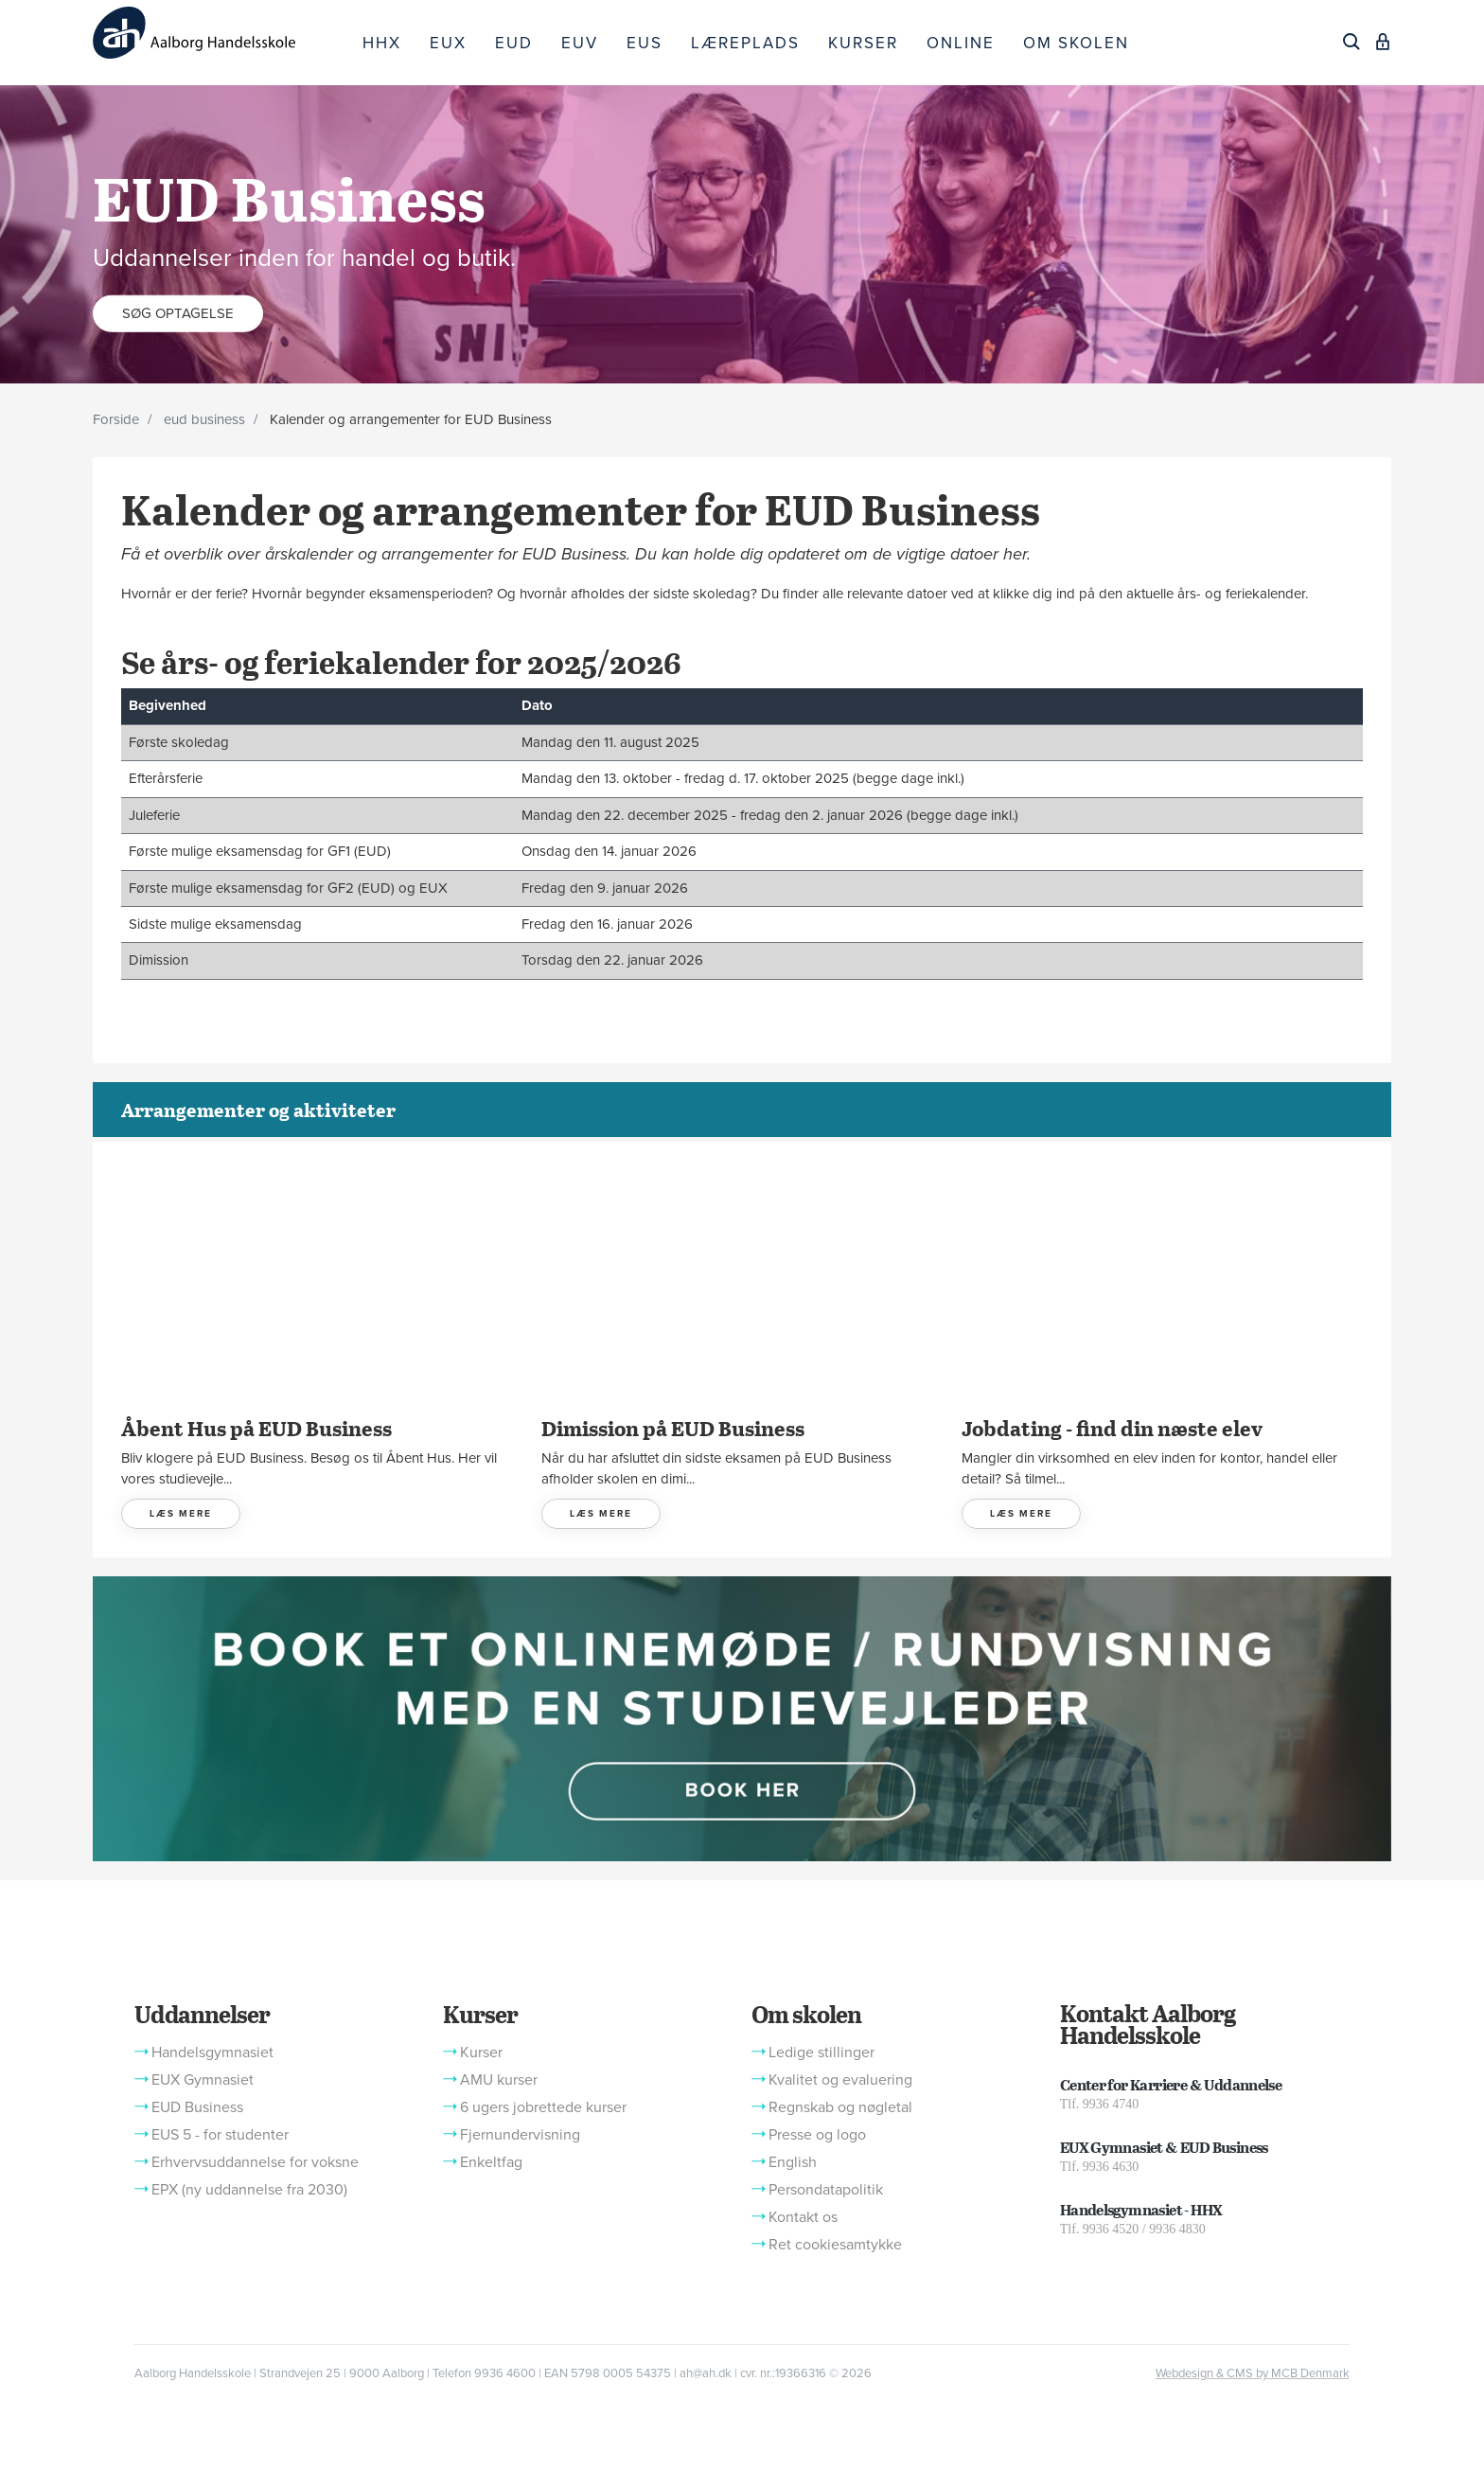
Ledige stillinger (821, 2052)
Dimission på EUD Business (672, 1427)
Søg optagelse (178, 312)
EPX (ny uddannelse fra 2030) (249, 2189)
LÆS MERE (181, 1513)
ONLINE (961, 43)
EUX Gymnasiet (202, 2079)
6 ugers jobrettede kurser (543, 2107)
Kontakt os (803, 2217)
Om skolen (806, 2014)
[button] (742, 1717)
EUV (579, 43)
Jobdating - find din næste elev (1112, 1427)
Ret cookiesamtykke (835, 2244)
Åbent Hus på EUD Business (256, 1427)
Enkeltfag (491, 2162)
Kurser (480, 2014)
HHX (381, 43)
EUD (514, 43)
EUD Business (197, 2107)
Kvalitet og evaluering (840, 2079)
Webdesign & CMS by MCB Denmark (1253, 2373)
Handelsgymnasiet (212, 2052)
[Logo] (220, 33)
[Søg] (1351, 41)
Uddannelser (201, 2014)
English (792, 2162)
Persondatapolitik (825, 2189)
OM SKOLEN (1076, 43)
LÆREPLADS (745, 43)
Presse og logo (817, 2134)
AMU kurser (499, 2079)
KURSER (863, 43)
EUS (644, 43)
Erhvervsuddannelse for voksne (255, 2162)
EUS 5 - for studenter (220, 2134)
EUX (448, 43)
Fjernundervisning (520, 2134)
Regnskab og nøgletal (840, 2107)
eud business (204, 419)
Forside (116, 419)
